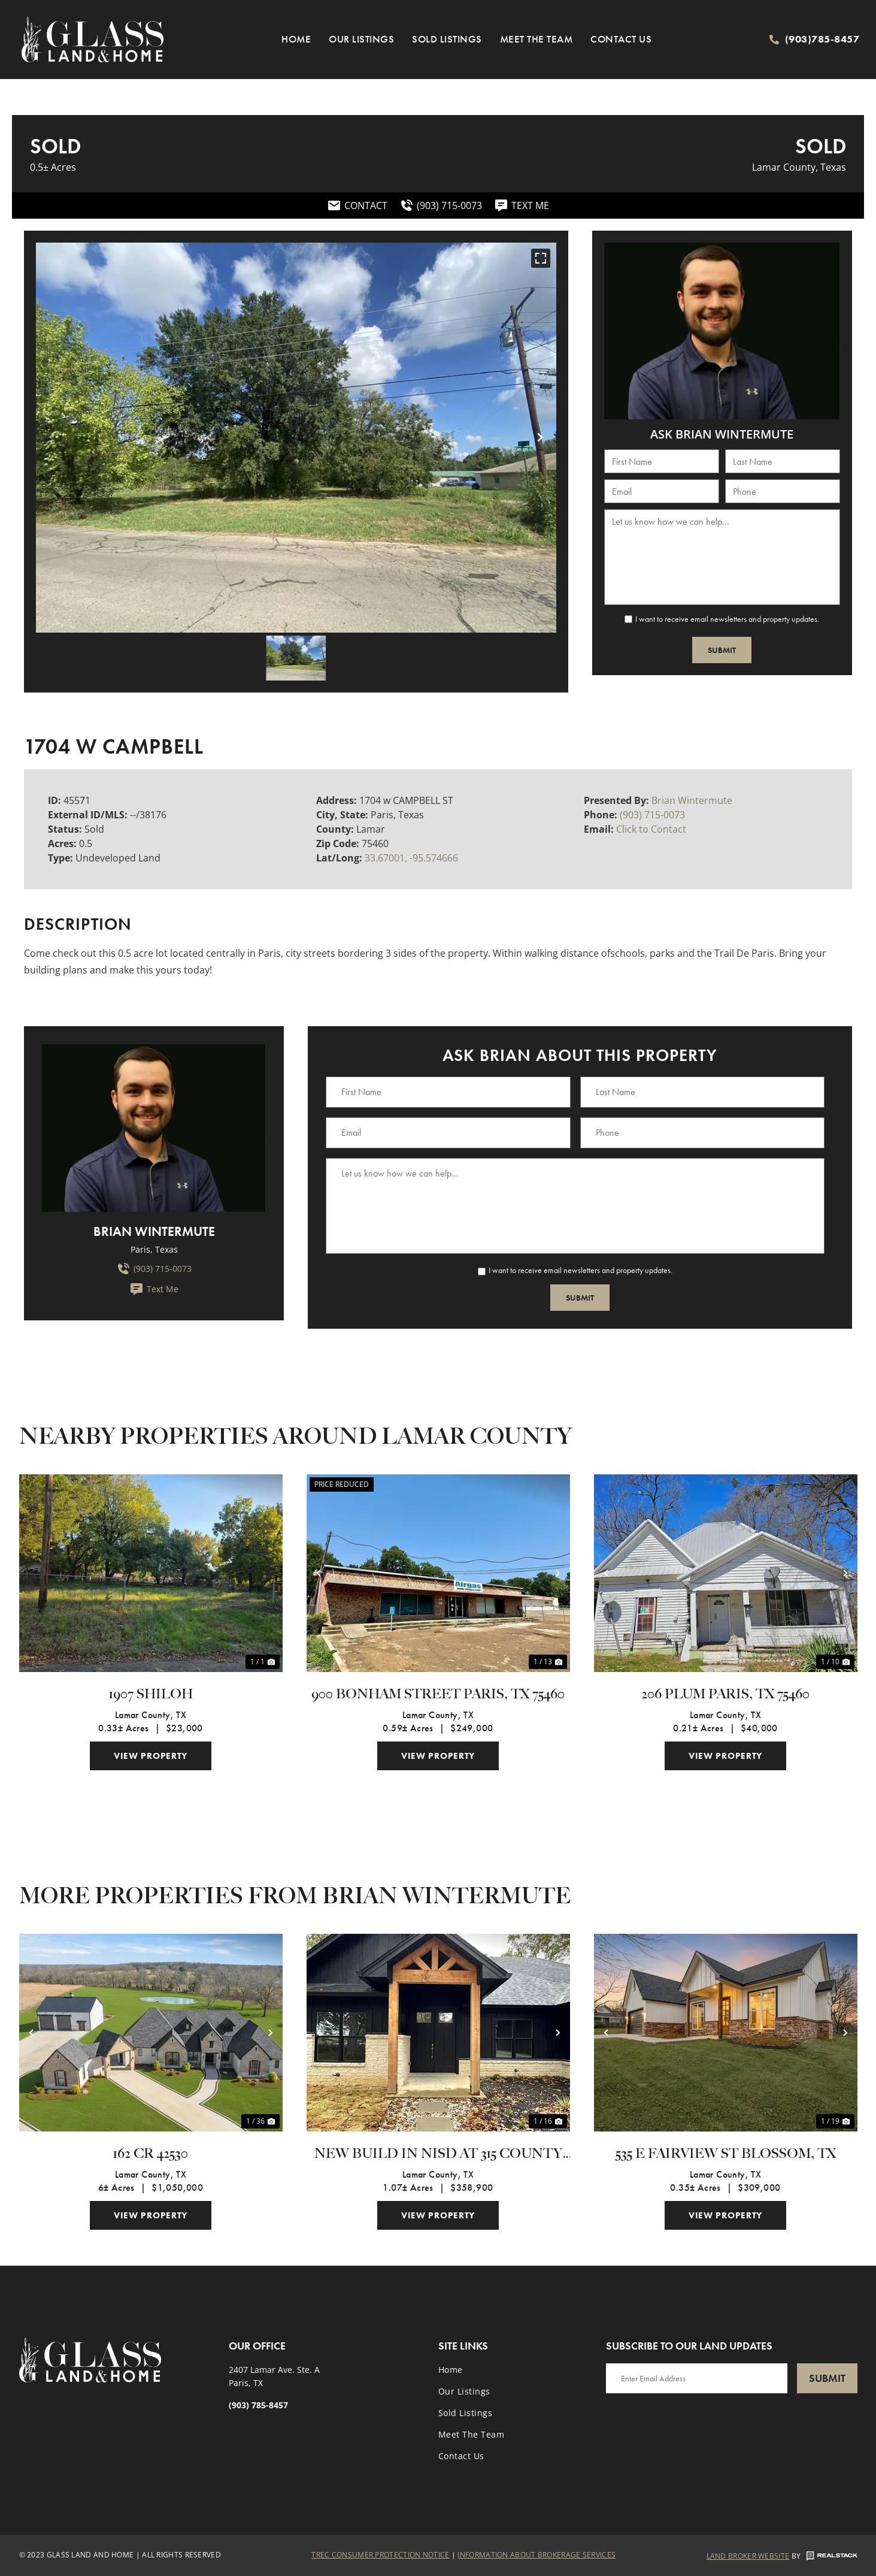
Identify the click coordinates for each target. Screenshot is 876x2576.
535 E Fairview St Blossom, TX (726, 2154)
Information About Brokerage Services (536, 2555)
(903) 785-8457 (258, 2405)
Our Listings (361, 39)
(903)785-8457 (822, 39)
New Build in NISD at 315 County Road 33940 (438, 2154)
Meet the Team (536, 39)
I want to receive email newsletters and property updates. (727, 618)
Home (296, 39)
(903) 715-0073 (652, 814)
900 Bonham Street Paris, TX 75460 (438, 1694)
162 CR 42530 (150, 2154)
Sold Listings (447, 39)
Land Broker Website (748, 2556)
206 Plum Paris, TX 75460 (725, 1694)
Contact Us (620, 39)
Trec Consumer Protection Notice (380, 2555)
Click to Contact (651, 829)
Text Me (153, 1289)
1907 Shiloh (151, 1694)
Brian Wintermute (691, 800)
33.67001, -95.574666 (411, 857)
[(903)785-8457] (774, 40)
